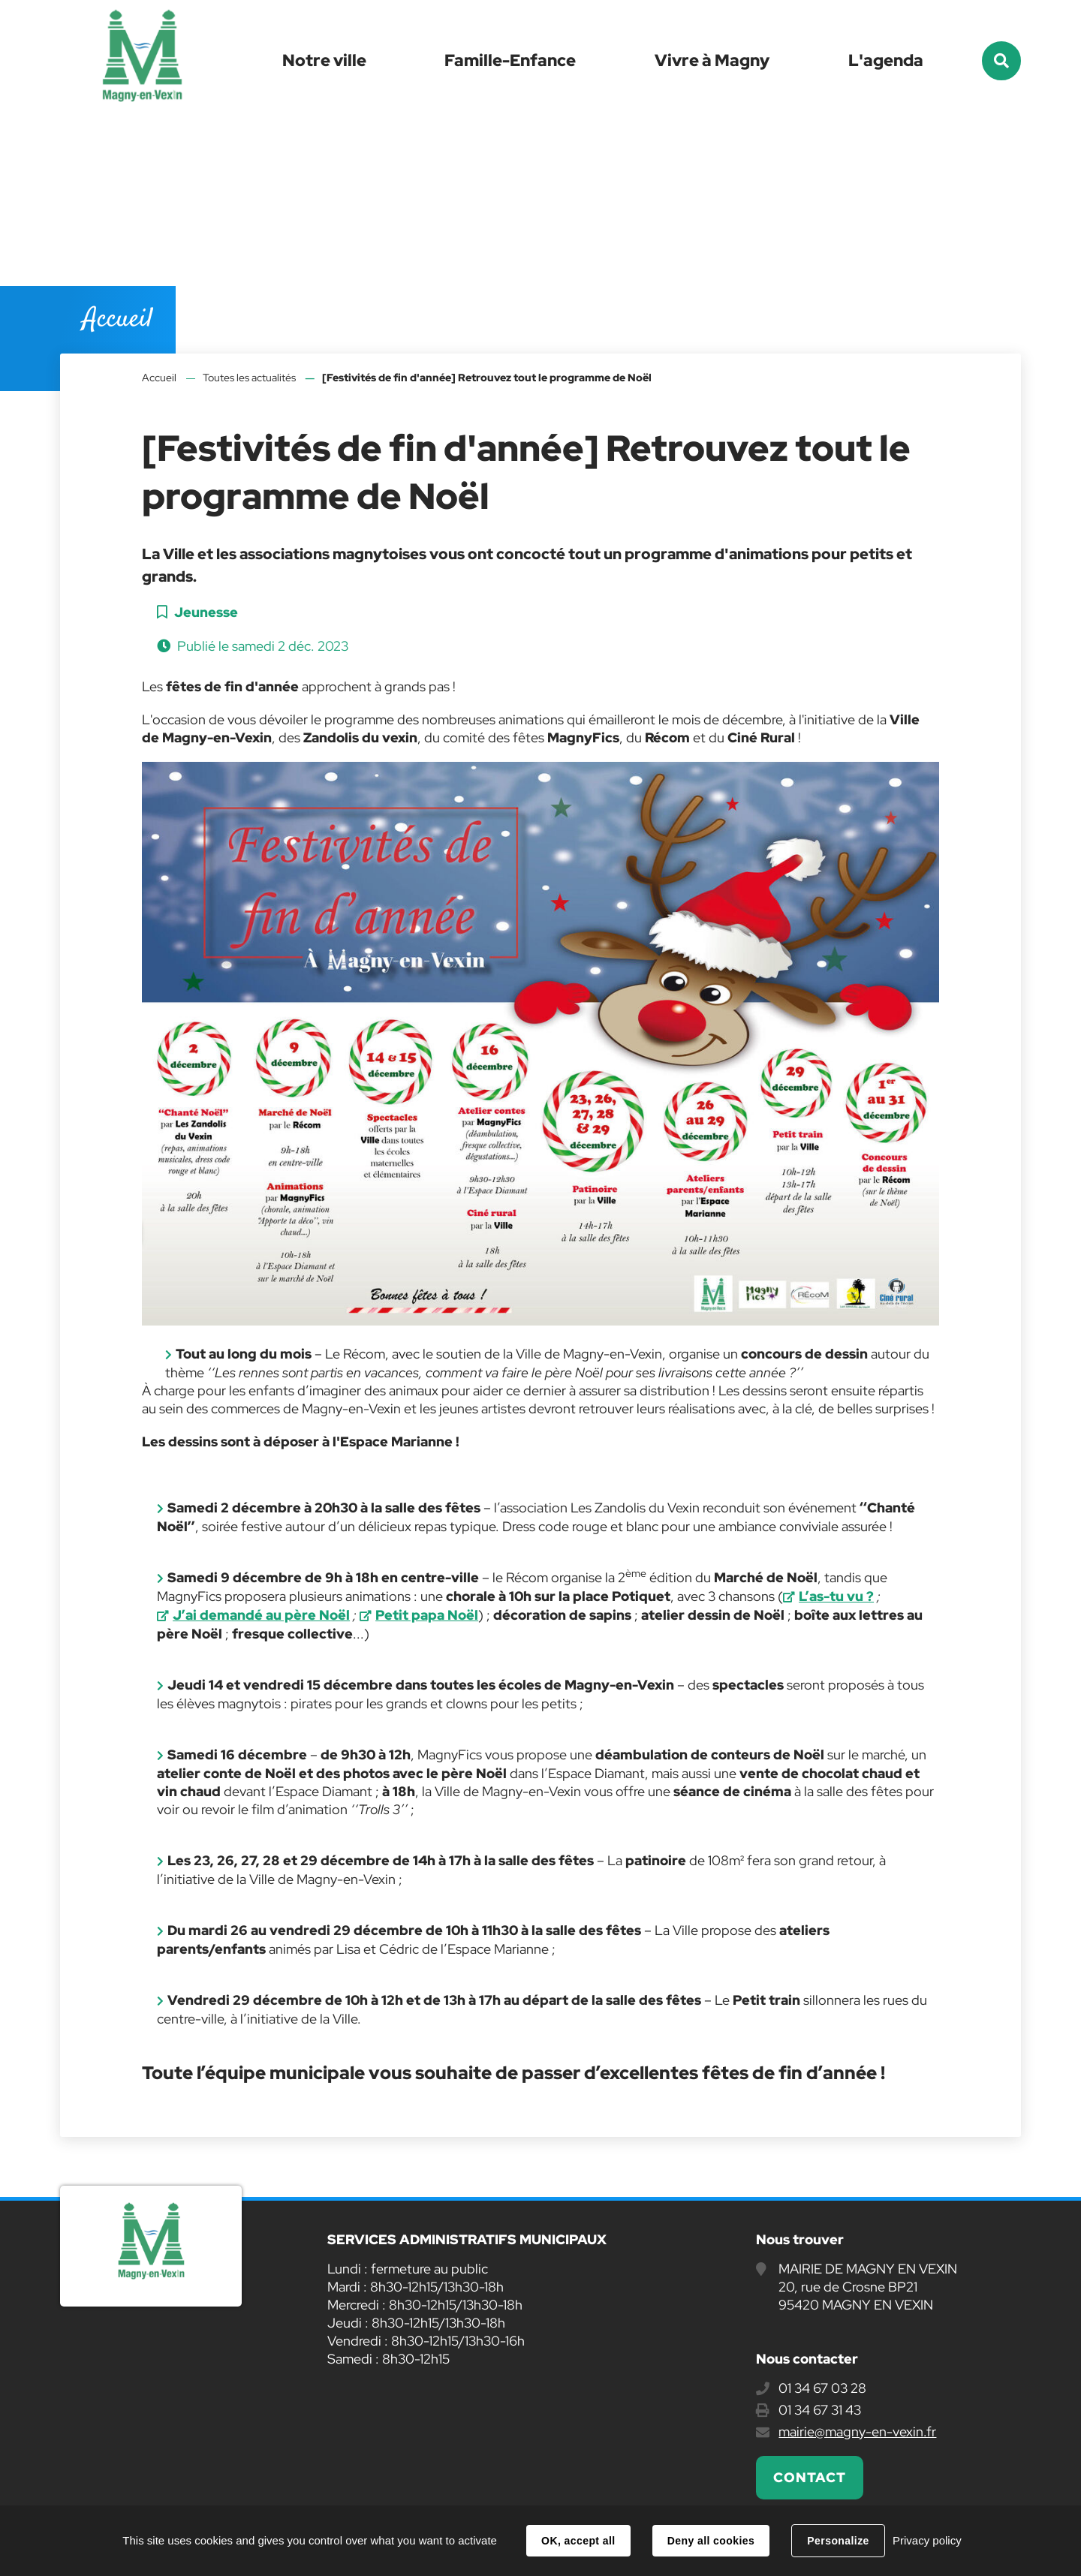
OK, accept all (578, 2541)
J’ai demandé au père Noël (261, 1615)
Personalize (838, 2541)
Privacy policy (927, 2540)
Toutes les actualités (249, 377)
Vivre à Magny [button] (712, 60)
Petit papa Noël (426, 1615)
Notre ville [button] (324, 60)
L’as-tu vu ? (836, 1596)
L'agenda (885, 60)
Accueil (159, 377)
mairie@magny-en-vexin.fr (857, 2431)
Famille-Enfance (510, 60)
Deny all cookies (710, 2541)
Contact (809, 2477)
